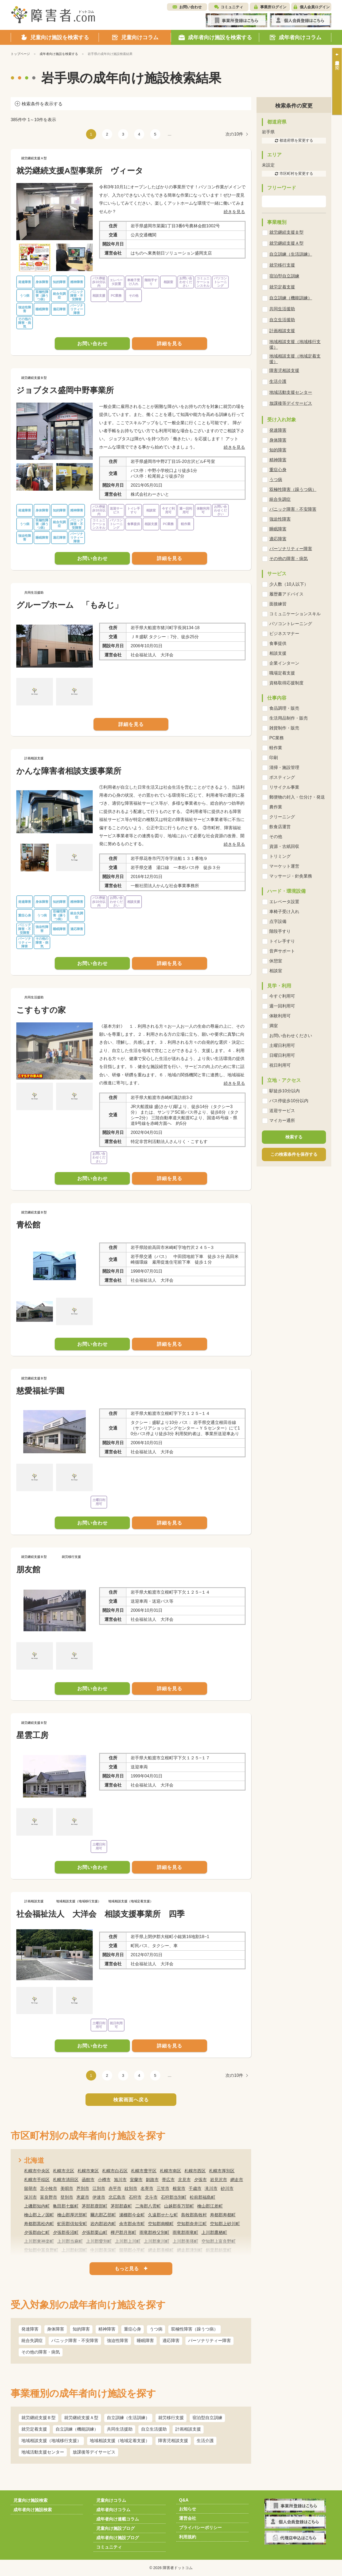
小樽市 (104, 2179)
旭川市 (120, 2179)
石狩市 (135, 2197)
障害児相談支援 (173, 2440)
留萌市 (30, 2188)
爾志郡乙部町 (103, 2215)
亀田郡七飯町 (66, 2206)
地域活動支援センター (42, 2452)
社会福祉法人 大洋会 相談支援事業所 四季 (100, 1914)
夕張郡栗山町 (94, 2232)
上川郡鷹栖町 (214, 2232)
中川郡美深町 (103, 2250)
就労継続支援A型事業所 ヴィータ (79, 170)
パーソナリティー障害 (209, 2340)
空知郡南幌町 (161, 2223)
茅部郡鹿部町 (94, 2206)
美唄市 (66, 2188)
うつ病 (156, 2329)
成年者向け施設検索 (32, 2509)
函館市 (88, 2179)
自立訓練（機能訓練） (77, 2429)
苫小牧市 (48, 2188)
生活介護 (205, 2440)
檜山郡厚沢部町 (72, 2215)
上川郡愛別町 (99, 2241)
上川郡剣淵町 (74, 2250)
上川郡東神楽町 (39, 2241)
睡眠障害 (145, 2340)
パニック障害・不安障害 (74, 2340)
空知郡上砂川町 (225, 2223)
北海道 (34, 2160)
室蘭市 (136, 2179)
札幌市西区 (195, 2171)
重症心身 (132, 2329)
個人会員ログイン (315, 7)
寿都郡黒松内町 (39, 2223)
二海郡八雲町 (148, 2206)
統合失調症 (32, 2340)
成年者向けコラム (113, 2509)
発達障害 (29, 2329)
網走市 (236, 2179)
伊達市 (98, 2197)
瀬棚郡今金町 (132, 2215)
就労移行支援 (171, 2417)
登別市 (66, 2197)
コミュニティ (232, 7)
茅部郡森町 (121, 2206)
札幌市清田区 (66, 2179)
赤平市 (114, 2188)
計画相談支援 (188, 2429)
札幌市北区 (63, 2171)
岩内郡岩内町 (103, 2223)
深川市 (30, 2197)
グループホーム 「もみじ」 (69, 605)
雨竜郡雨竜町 (185, 2232)
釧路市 (152, 2179)
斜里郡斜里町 (218, 2250)
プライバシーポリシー (200, 2527)
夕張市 (200, 2179)
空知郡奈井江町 (192, 2223)
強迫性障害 (117, 2340)
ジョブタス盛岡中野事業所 (65, 390)
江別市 (98, 2188)
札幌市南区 (170, 2171)
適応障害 (171, 2340)
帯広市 (168, 2179)
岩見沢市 (218, 2179)
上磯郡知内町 (37, 2206)
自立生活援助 (154, 2429)
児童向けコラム (111, 2500)
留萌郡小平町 (132, 2250)
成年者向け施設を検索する (59, 54)
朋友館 (28, 1569)
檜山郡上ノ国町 (39, 2215)
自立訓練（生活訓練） (128, 2417)
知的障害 (81, 2329)
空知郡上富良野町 (218, 2241)
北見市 (184, 2179)
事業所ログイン (273, 7)
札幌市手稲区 (37, 2179)
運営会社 (187, 2518)
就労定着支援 (34, 2429)
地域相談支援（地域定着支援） (120, 2440)
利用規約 (187, 2537)
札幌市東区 (88, 2171)
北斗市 (151, 2197)
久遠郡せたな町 (163, 2215)
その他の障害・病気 (40, 2352)
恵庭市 (82, 2197)
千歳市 (195, 2188)
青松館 (28, 1224)
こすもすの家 (41, 1010)
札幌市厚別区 (222, 2171)
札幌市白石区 (115, 2171)
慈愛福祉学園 (40, 1390)
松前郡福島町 (202, 2197)
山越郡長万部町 (179, 2206)
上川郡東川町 (156, 2241)
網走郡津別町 (190, 2250)
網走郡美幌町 (161, 2250)
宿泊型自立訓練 (207, 2417)
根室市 (179, 2188)
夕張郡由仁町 (37, 2232)
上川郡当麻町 (70, 2241)
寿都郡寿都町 (223, 2215)
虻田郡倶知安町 (72, 2223)
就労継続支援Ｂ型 (38, 2417)
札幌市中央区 (37, 2171)
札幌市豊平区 (144, 2171)
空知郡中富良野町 (41, 2250)
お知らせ (187, 2509)
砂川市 (227, 2188)
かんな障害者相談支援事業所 (68, 771)
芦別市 (82, 2188)
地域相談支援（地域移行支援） (51, 2440)
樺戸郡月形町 (123, 2232)
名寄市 (147, 2188)
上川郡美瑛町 (185, 2241)
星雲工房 (32, 1735)
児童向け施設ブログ (115, 2528)
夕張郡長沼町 (66, 2232)
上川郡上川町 (128, 2241)
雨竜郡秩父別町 (154, 2232)
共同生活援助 (120, 2429)
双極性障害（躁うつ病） (194, 2329)
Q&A (184, 2500)
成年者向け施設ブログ (117, 2537)
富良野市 (48, 2197)
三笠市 (163, 2188)
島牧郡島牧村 (194, 2215)
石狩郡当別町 (173, 2197)
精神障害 (106, 2329)
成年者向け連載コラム (117, 2519)
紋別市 (131, 2188)
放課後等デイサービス (94, 2452)
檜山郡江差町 (210, 2206)
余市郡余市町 (132, 2223)
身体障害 (55, 2329)
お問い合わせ (190, 7)
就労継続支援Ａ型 (81, 2417)
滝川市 (211, 2188)
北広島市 (117, 2197)
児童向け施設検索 (30, 2500)
